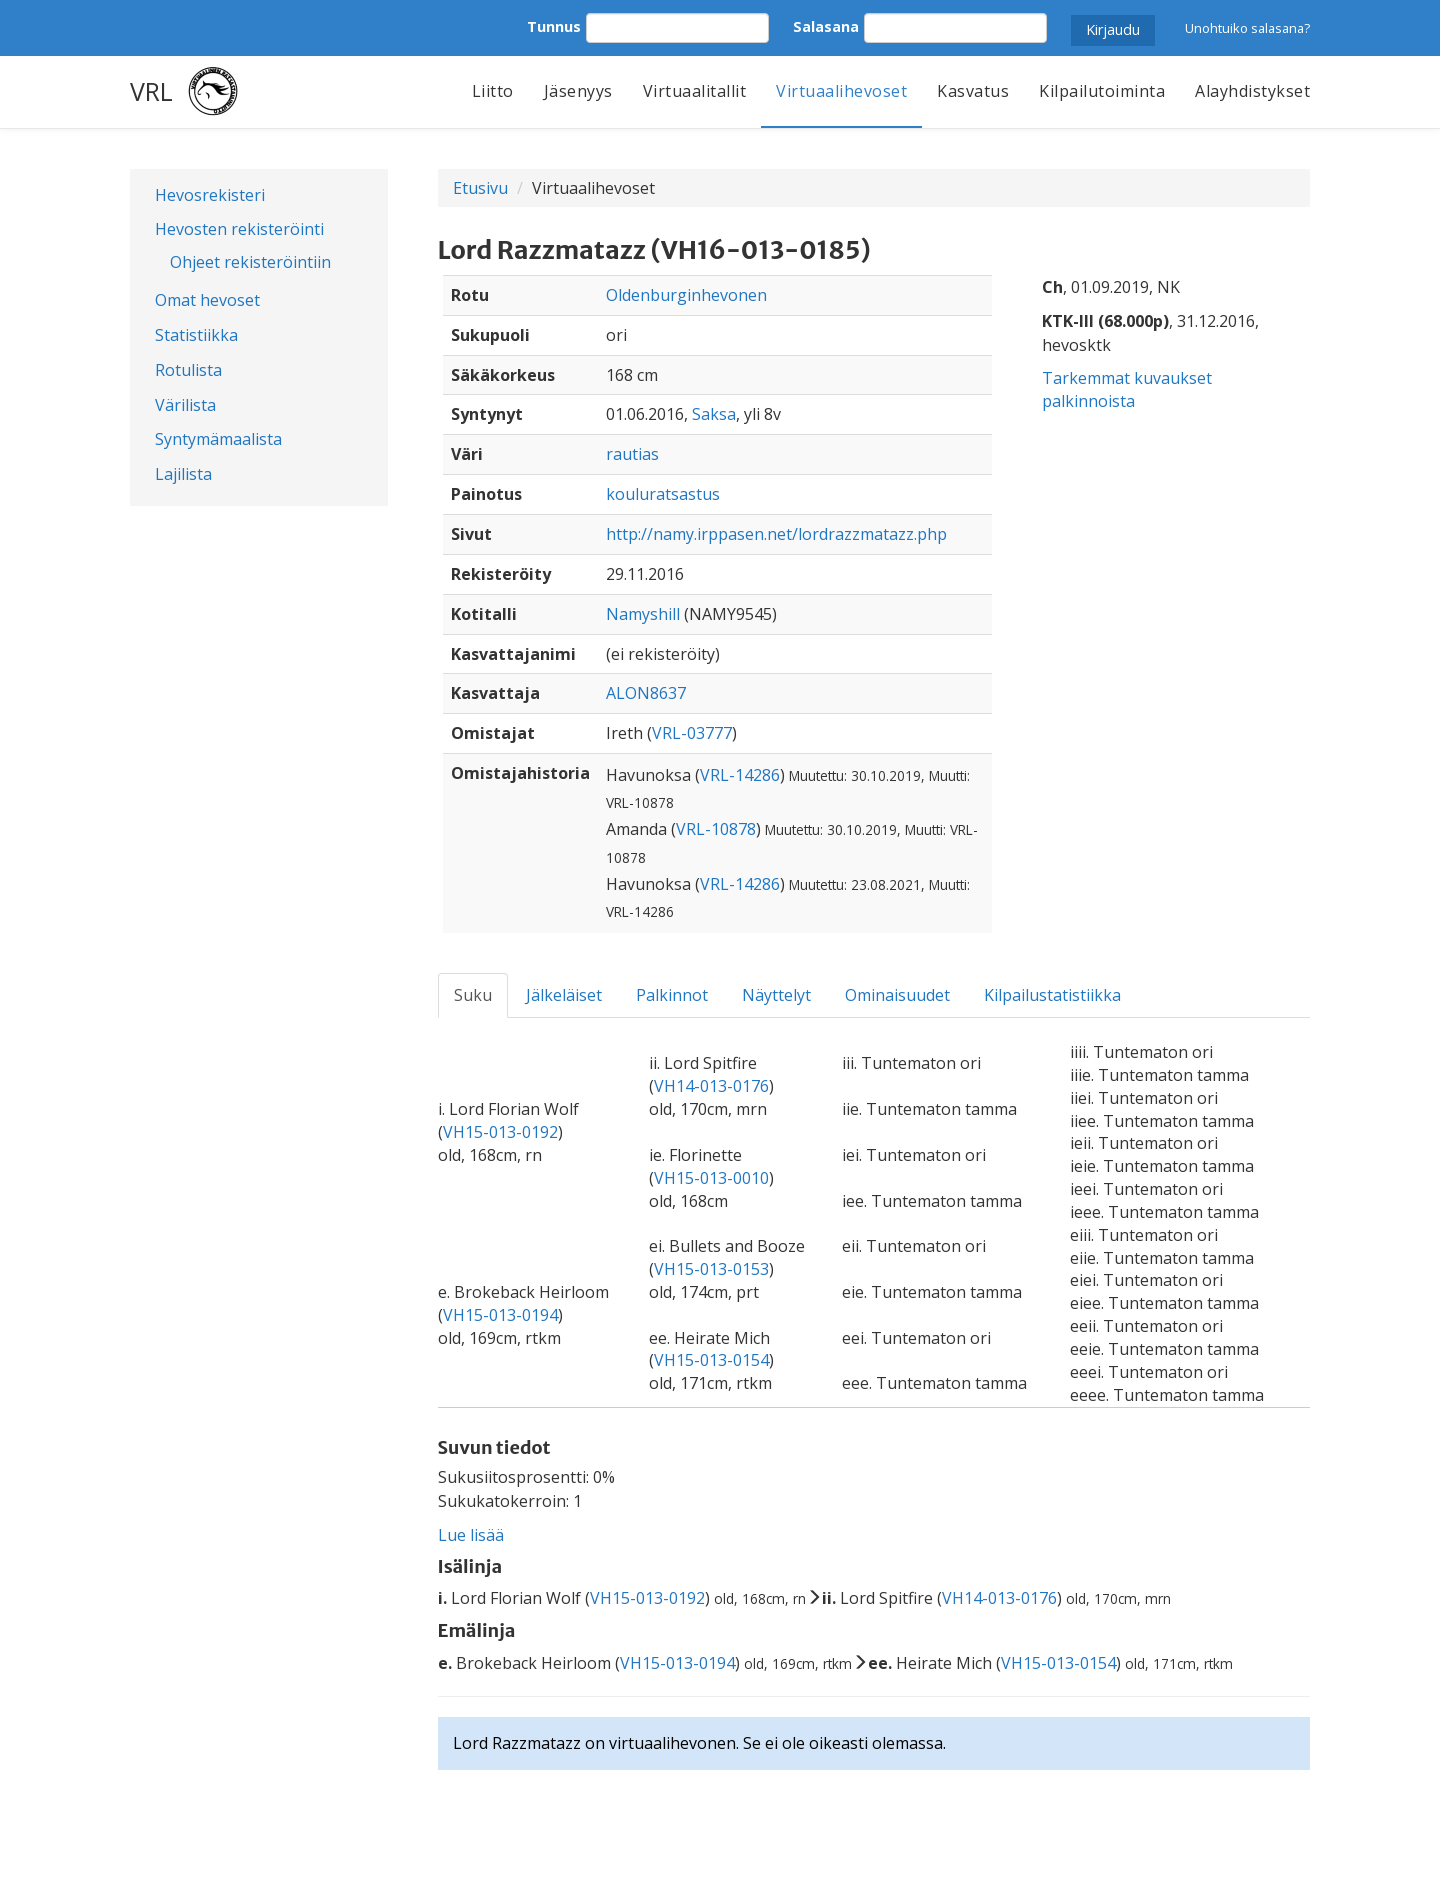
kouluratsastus (663, 494)
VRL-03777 (692, 733)
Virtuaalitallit (695, 91)
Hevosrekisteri (210, 195)
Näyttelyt (776, 995)
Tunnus (554, 26)
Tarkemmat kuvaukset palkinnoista (1127, 389)
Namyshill (643, 614)
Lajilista (183, 474)
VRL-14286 (740, 775)
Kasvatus (973, 91)
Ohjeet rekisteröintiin (250, 262)
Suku (473, 995)
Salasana (826, 26)
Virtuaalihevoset (841, 91)
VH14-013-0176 (711, 1086)
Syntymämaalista (218, 439)
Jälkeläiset (564, 995)
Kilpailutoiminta (1102, 91)
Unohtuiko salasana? (1247, 28)
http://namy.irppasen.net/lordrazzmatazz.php (776, 534)
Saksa (714, 414)
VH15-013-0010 (711, 1178)
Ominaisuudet (897, 995)
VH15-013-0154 (711, 1360)
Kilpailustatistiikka (1052, 995)
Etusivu (480, 188)
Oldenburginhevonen (686, 295)
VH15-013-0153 (711, 1269)
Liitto (493, 91)
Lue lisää (471, 1535)
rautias (632, 454)
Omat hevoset (207, 300)
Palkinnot (672, 995)
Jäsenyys (578, 91)
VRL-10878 (716, 829)
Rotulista (188, 370)
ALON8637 (646, 693)
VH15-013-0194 (500, 1315)
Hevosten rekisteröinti (239, 229)
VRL (151, 91)
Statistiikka (196, 335)
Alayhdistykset (1252, 91)
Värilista (185, 405)
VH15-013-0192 (500, 1132)
